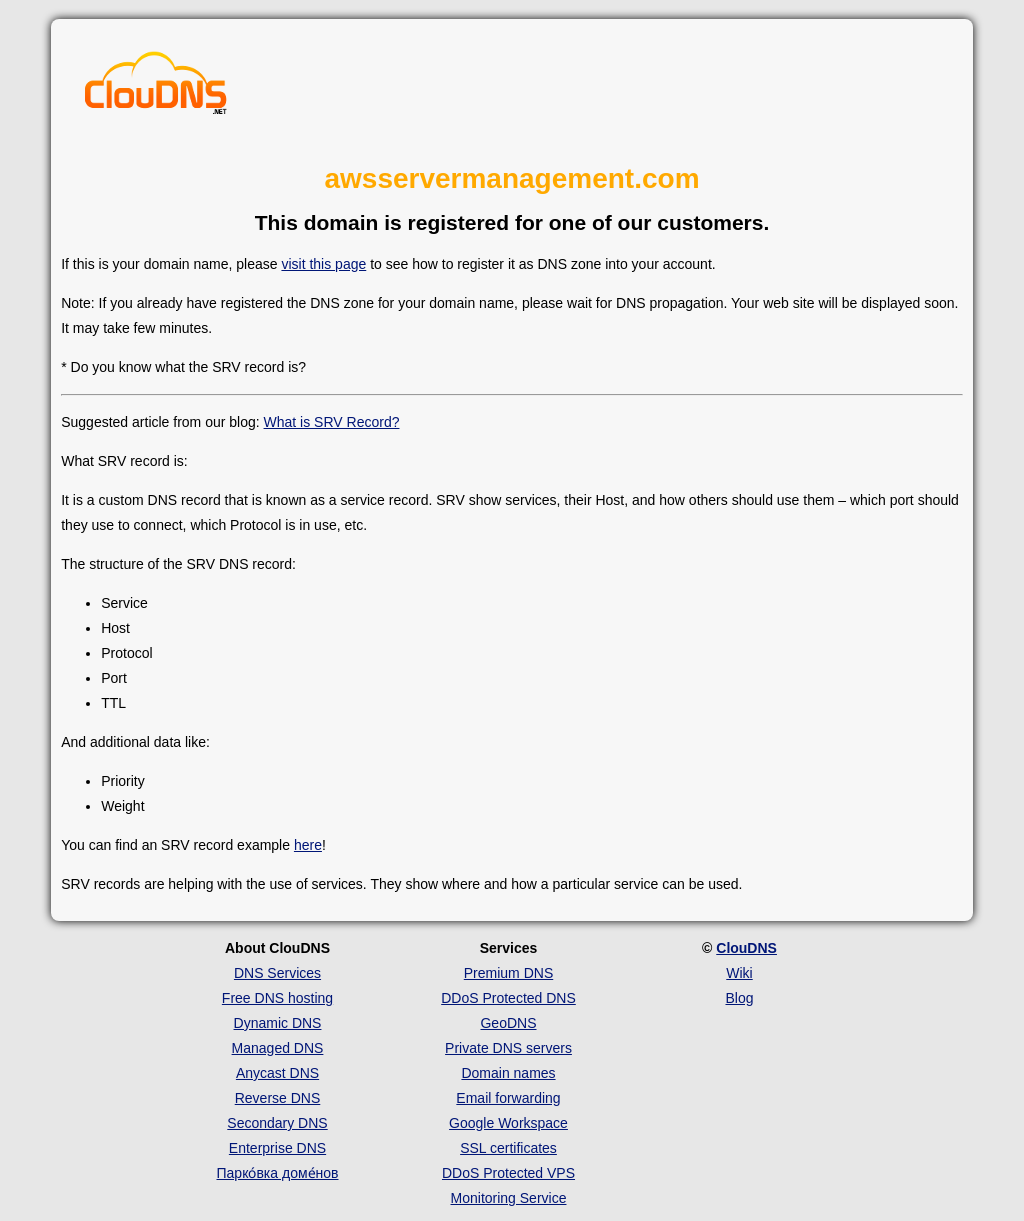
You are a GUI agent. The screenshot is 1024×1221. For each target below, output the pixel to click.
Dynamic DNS (278, 1023)
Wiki (739, 973)
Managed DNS (278, 1048)
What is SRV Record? (332, 422)
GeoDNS (508, 1023)
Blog (739, 998)
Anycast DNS (277, 1073)
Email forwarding (508, 1098)
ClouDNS (746, 948)
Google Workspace (508, 1123)
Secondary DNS (277, 1123)
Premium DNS (508, 973)
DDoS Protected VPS (508, 1173)
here (308, 845)
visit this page (323, 264)
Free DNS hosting (277, 998)
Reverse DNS (278, 1098)
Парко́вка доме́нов (278, 1173)
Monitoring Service (509, 1198)
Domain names (508, 1073)
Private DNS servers (508, 1048)
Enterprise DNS (277, 1148)
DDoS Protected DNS (508, 998)
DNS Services (277, 973)
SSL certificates (508, 1148)
